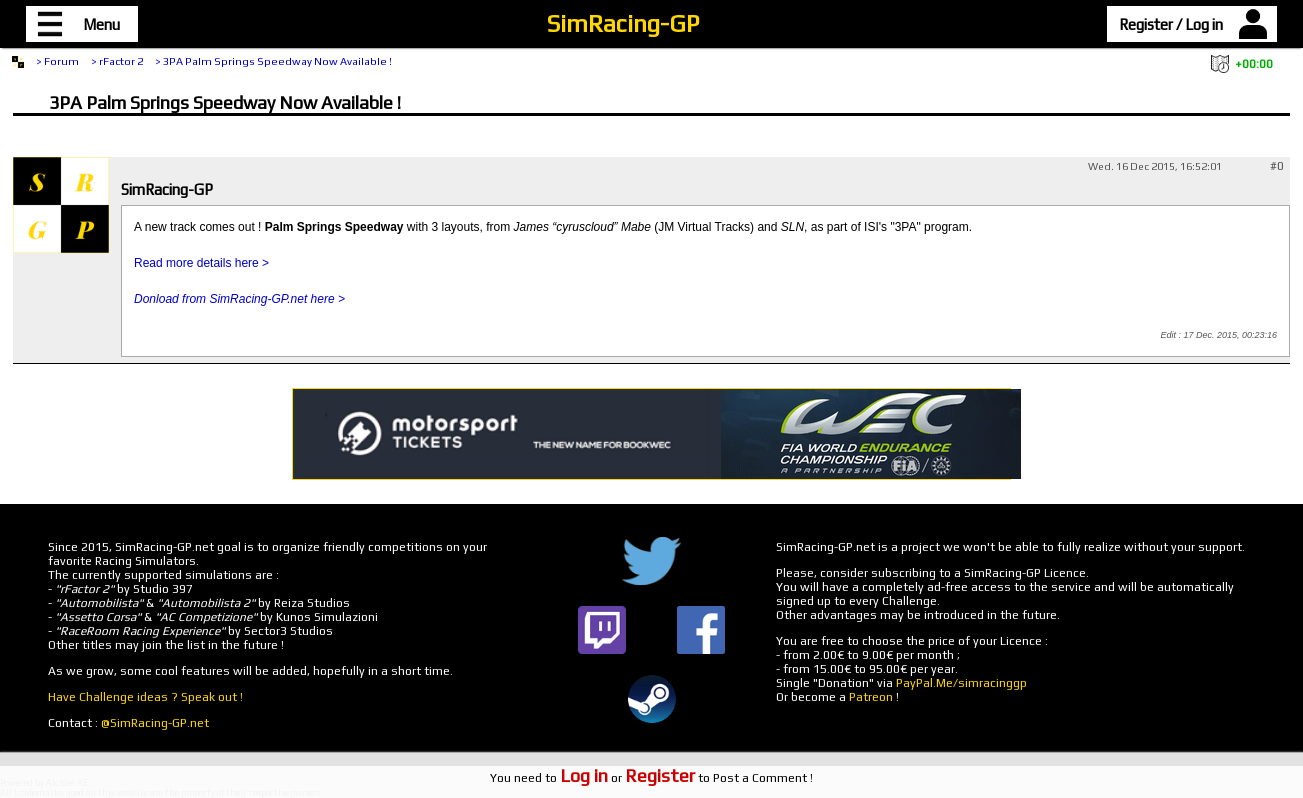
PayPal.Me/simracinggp (961, 683)
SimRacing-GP (623, 23)
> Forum (57, 61)
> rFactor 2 (117, 61)
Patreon (871, 697)
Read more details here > (201, 263)
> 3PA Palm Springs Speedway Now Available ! (273, 61)
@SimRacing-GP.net (155, 723)
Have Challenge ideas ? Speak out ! (145, 697)
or (627, 778)
